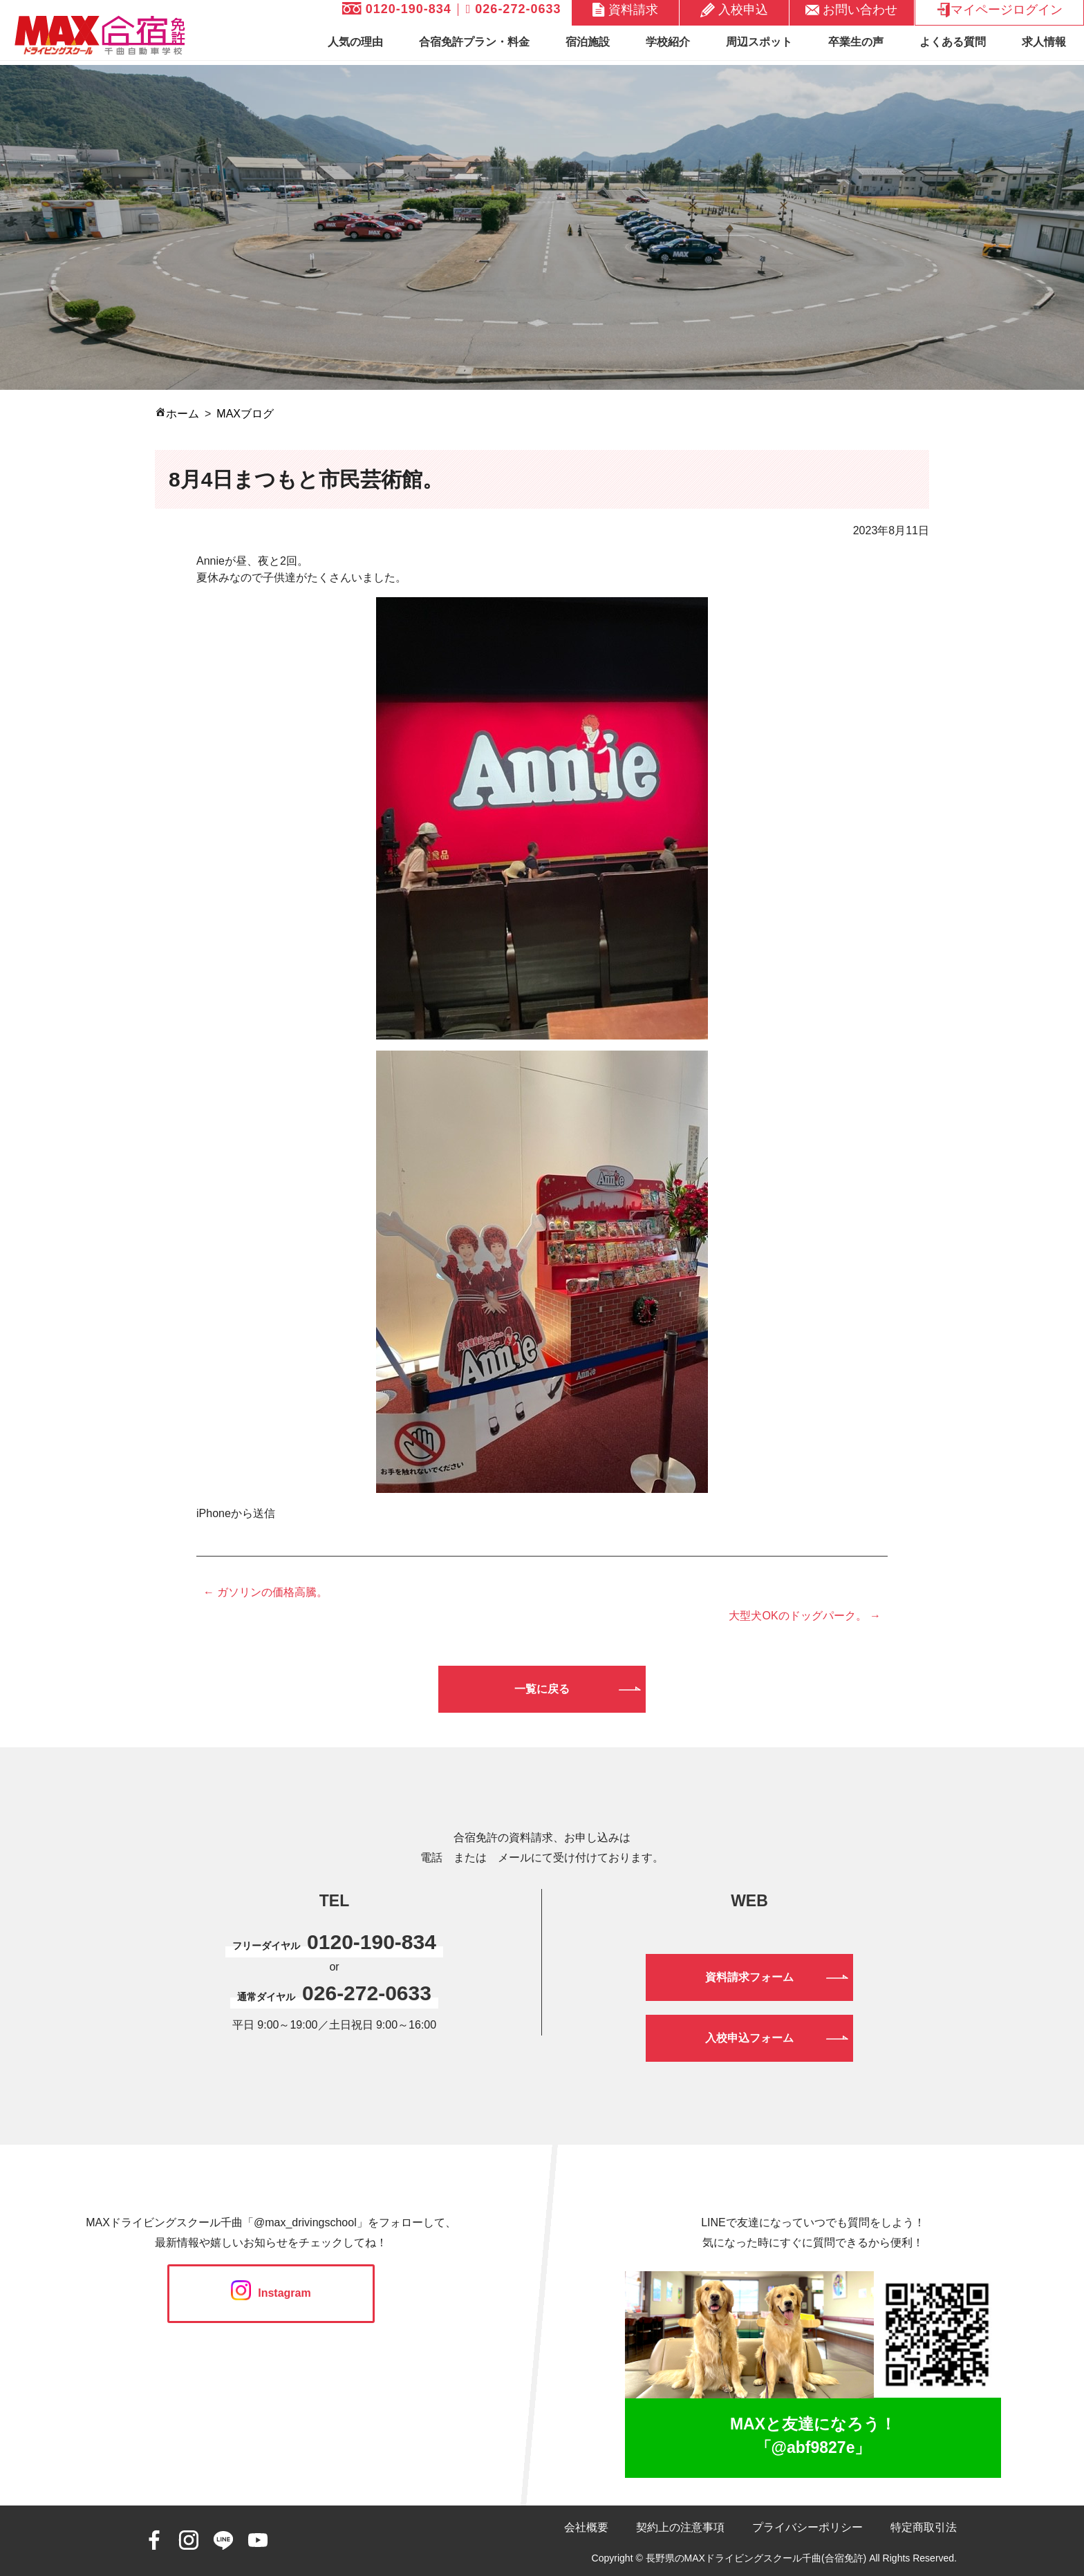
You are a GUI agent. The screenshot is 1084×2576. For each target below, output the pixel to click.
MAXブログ (245, 414)
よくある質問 (952, 42)
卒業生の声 (856, 42)
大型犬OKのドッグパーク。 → (805, 1615)
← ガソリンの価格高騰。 (265, 1592)
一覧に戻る (542, 1689)
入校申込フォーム (749, 2038)
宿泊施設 (588, 42)
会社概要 (586, 2527)
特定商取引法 (923, 2527)
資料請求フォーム (749, 1977)
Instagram (270, 2293)
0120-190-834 (396, 9)
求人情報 (1044, 42)
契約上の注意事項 (680, 2527)
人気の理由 (355, 42)
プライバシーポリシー (807, 2527)
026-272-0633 (513, 9)
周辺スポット (759, 42)
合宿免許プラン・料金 (474, 42)
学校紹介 (668, 42)
